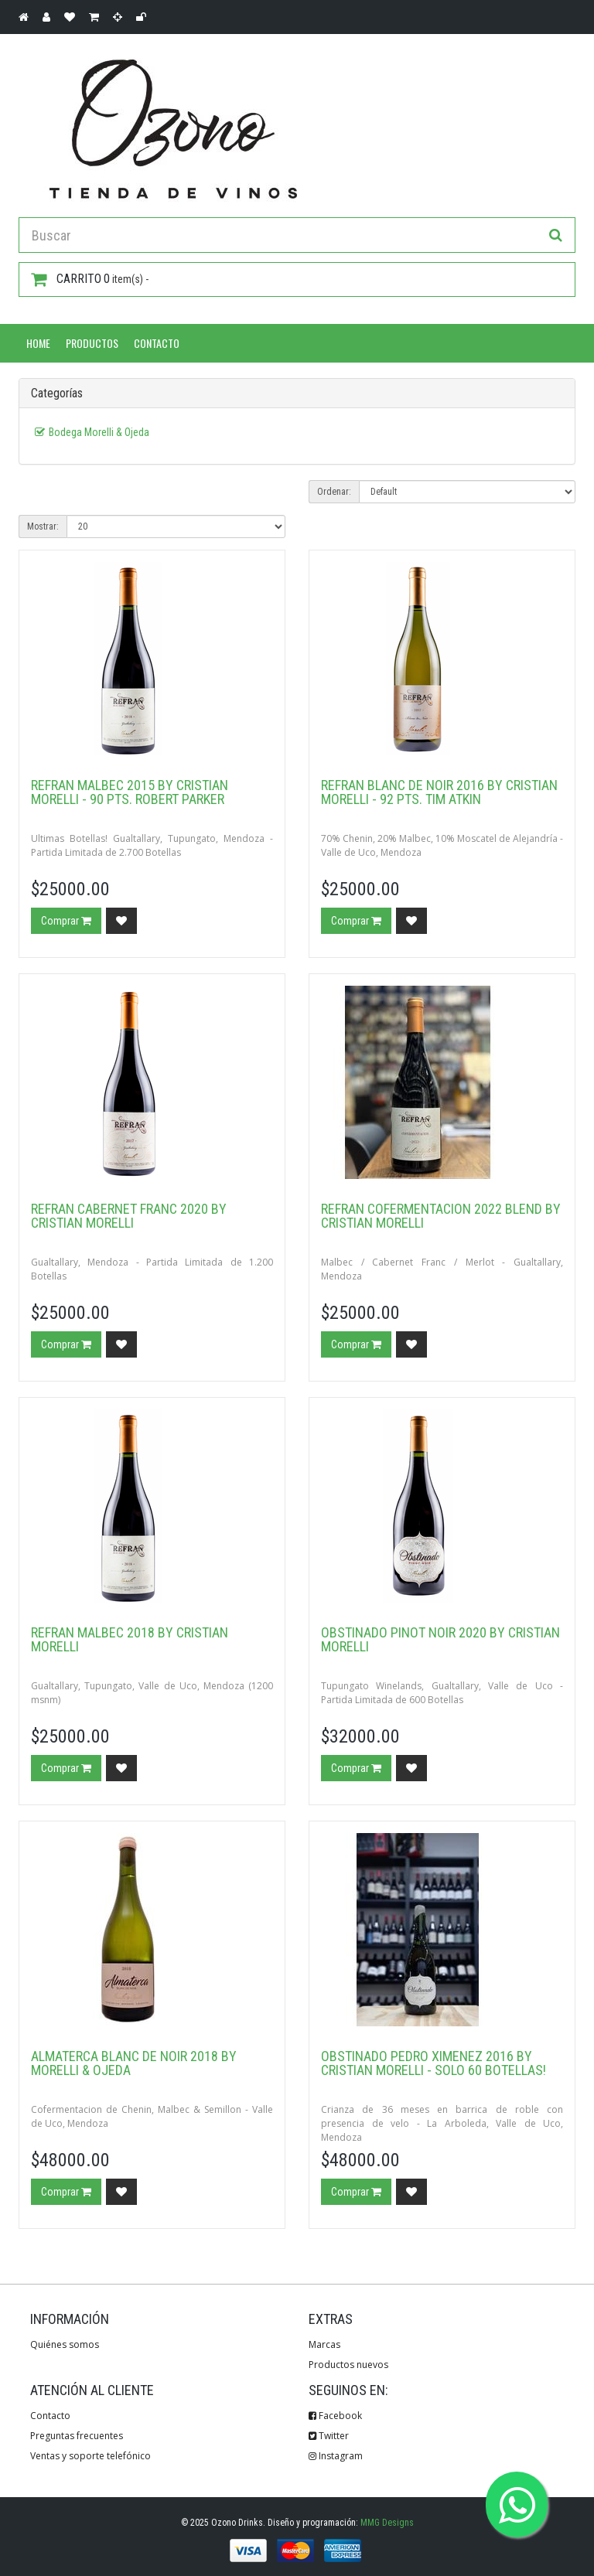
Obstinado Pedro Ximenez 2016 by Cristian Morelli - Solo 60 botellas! (433, 2063)
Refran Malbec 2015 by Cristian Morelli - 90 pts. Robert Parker (129, 792)
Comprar (66, 921)
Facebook (335, 2415)
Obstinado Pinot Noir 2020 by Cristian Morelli (440, 1639)
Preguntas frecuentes (76, 2435)
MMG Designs (387, 2522)
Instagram (336, 2455)
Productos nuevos (348, 2364)
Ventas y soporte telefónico (90, 2455)
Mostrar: (43, 526)
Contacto (156, 343)
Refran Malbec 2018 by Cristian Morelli (129, 1639)
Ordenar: (334, 491)
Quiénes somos (64, 2344)
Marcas (324, 2344)
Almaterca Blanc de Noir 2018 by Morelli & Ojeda (134, 2063)
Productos (92, 343)
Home (38, 343)
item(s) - (89, 279)
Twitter (329, 2435)
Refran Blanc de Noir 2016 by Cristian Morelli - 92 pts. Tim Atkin (439, 792)
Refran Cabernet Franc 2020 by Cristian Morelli (129, 1216)
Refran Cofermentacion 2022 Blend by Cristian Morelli (441, 1216)
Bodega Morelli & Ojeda (99, 432)
